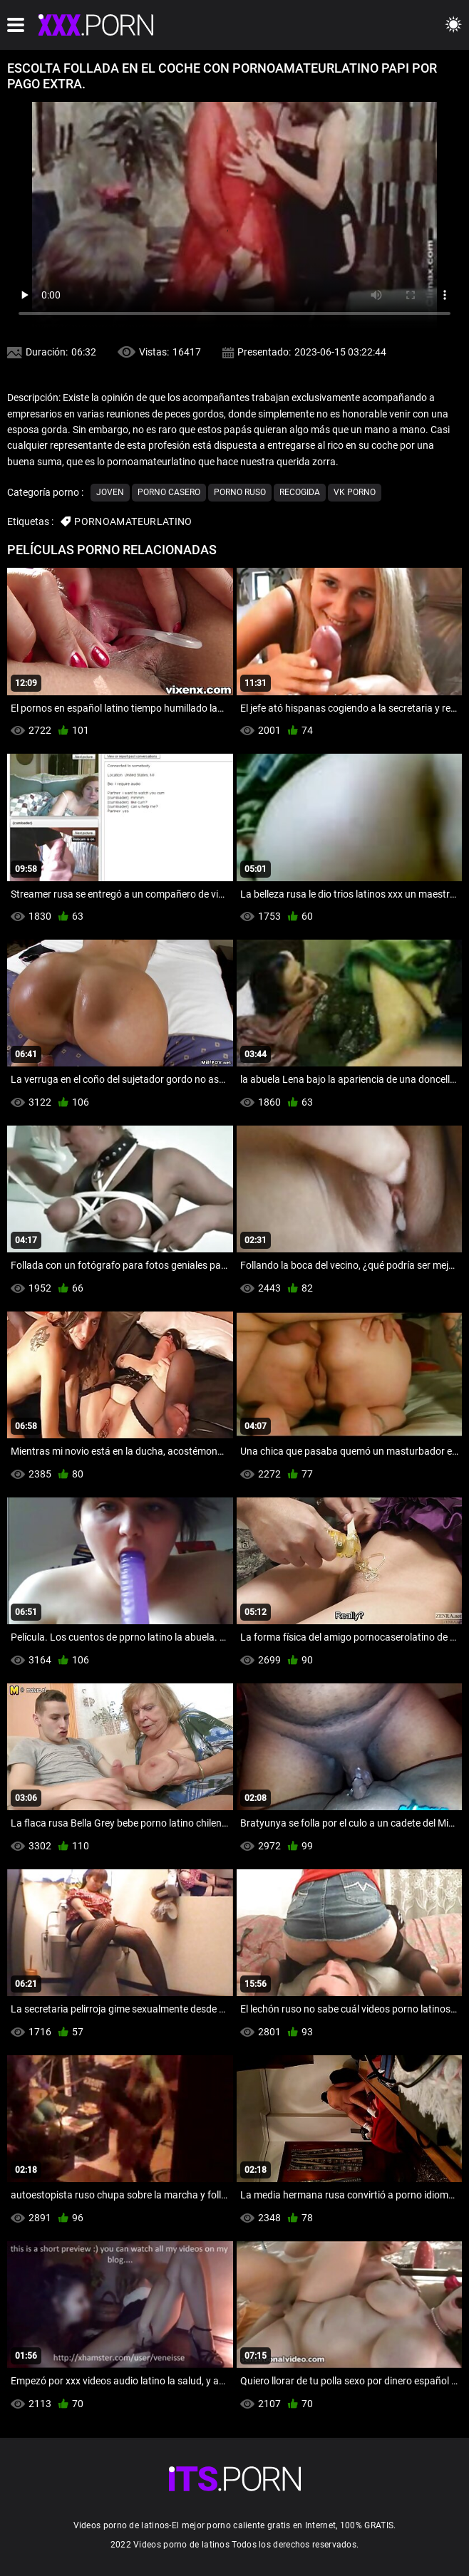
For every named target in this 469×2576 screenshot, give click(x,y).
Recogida (299, 492)
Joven (110, 492)
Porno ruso (240, 492)
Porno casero (169, 492)
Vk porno (355, 492)
